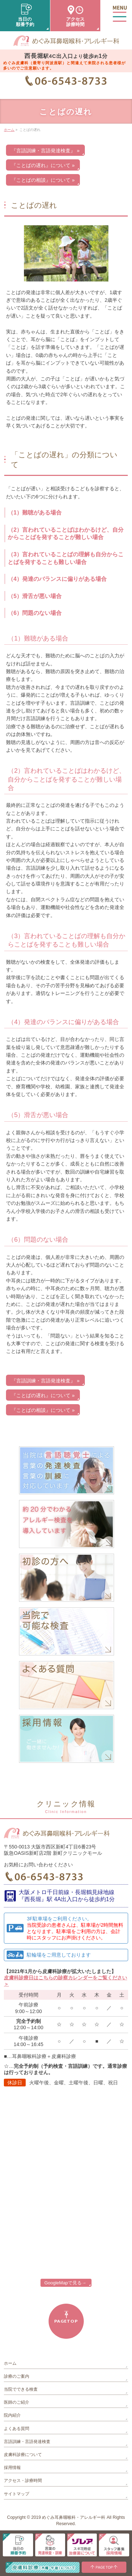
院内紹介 (12, 2415)
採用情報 (12, 2467)
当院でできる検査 (21, 2389)
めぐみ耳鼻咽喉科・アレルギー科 (73, 2517)
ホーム (10, 2363)
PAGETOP (66, 2321)
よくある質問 (16, 2428)
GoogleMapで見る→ (65, 2282)
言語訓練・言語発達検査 (27, 2441)
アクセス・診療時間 (23, 2480)
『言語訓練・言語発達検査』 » (45, 150)
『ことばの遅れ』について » (43, 165)
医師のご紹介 (16, 2402)
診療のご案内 (16, 2376)
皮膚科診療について (23, 2454)
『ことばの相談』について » (43, 180)
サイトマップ (16, 2493)
